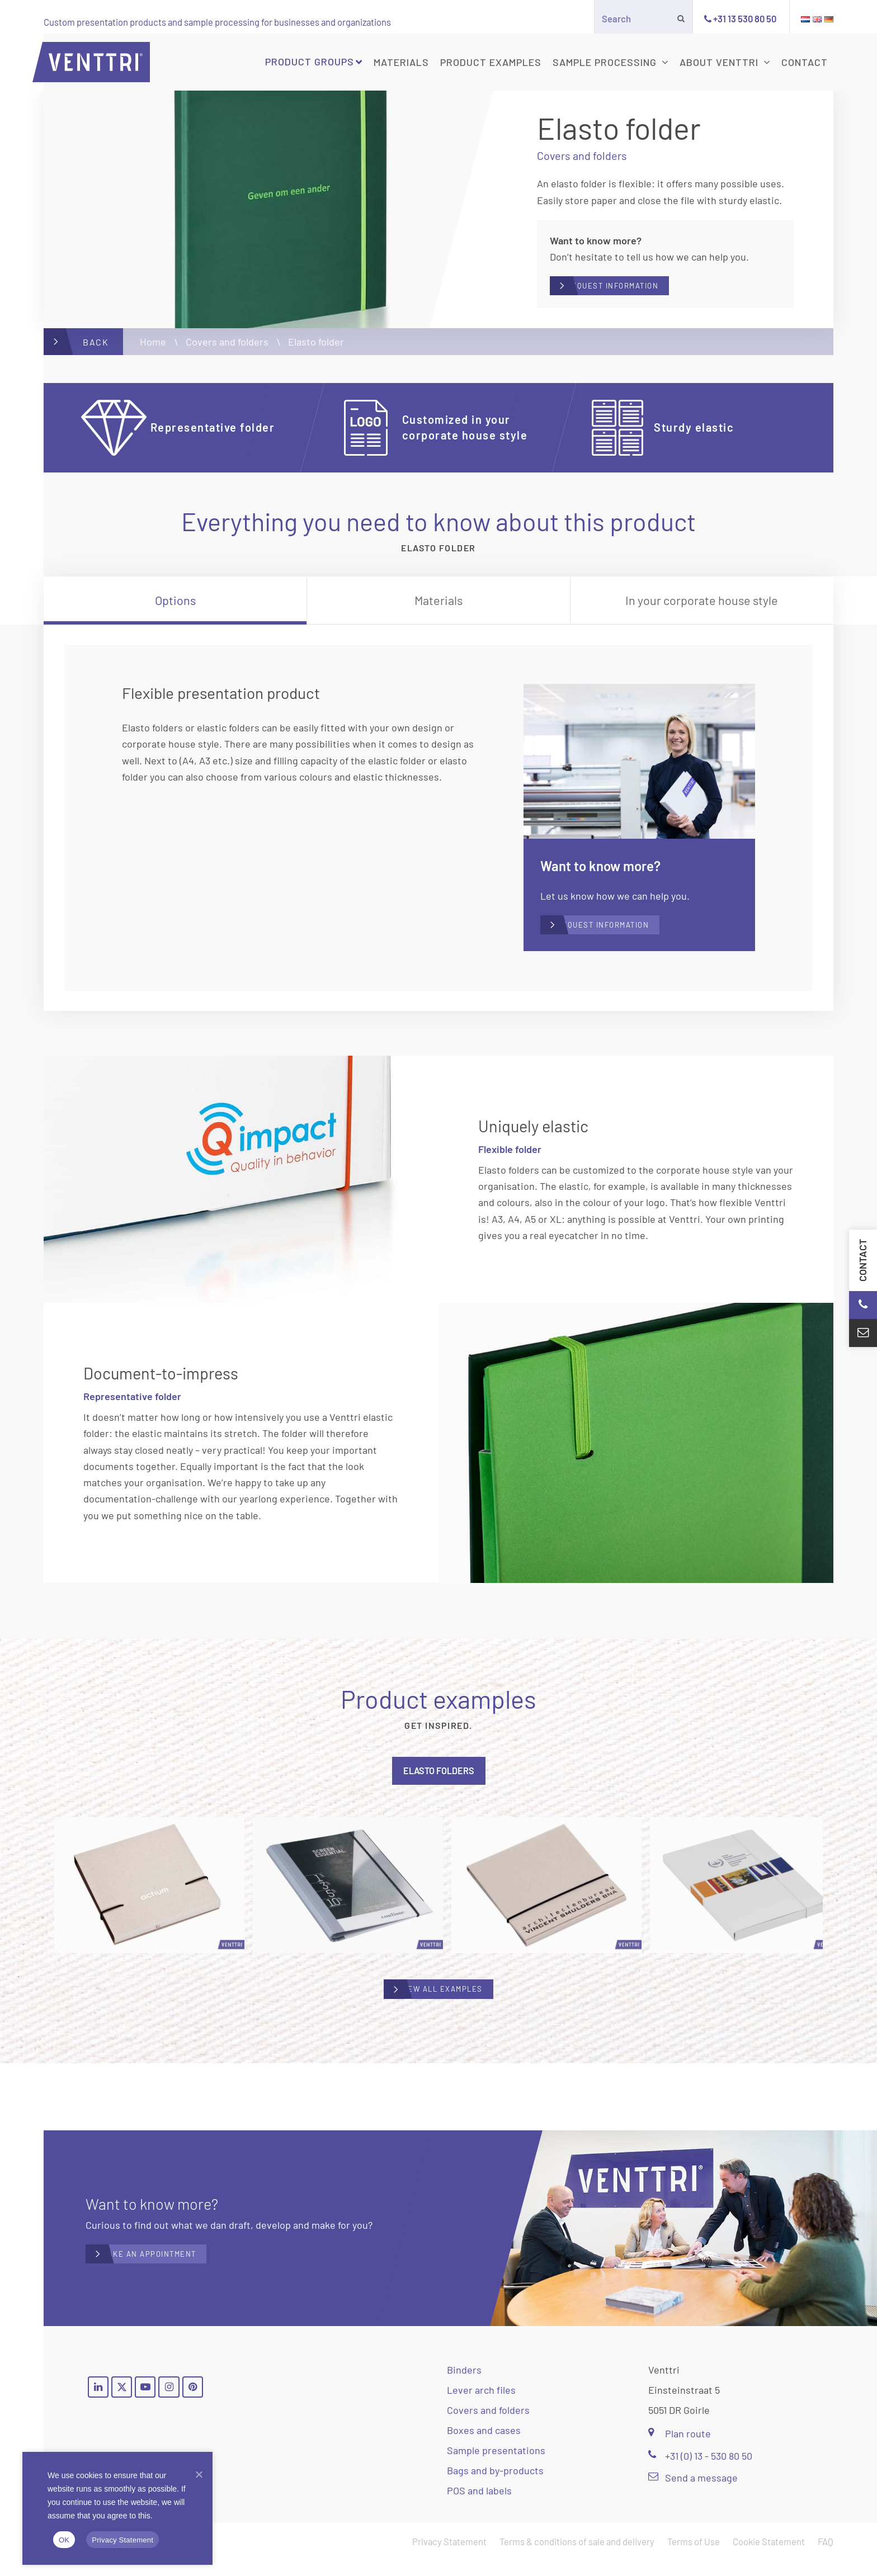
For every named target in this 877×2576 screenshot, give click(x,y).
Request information (644, 290)
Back (96, 349)
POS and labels (479, 2506)
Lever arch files (481, 2405)
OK (64, 2540)
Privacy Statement (449, 2557)
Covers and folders (227, 349)
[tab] (175, 608)
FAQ (825, 2557)
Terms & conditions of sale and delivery (576, 2557)
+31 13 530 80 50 (744, 18)
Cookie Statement (769, 2557)
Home (153, 349)
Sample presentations (496, 2466)
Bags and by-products (495, 2486)
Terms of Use (693, 2557)
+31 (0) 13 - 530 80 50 (700, 2471)
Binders (464, 2385)
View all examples (449, 2008)
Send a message (693, 2493)
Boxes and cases (484, 2446)
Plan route (679, 2449)
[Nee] (198, 2474)
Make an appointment (181, 2270)
